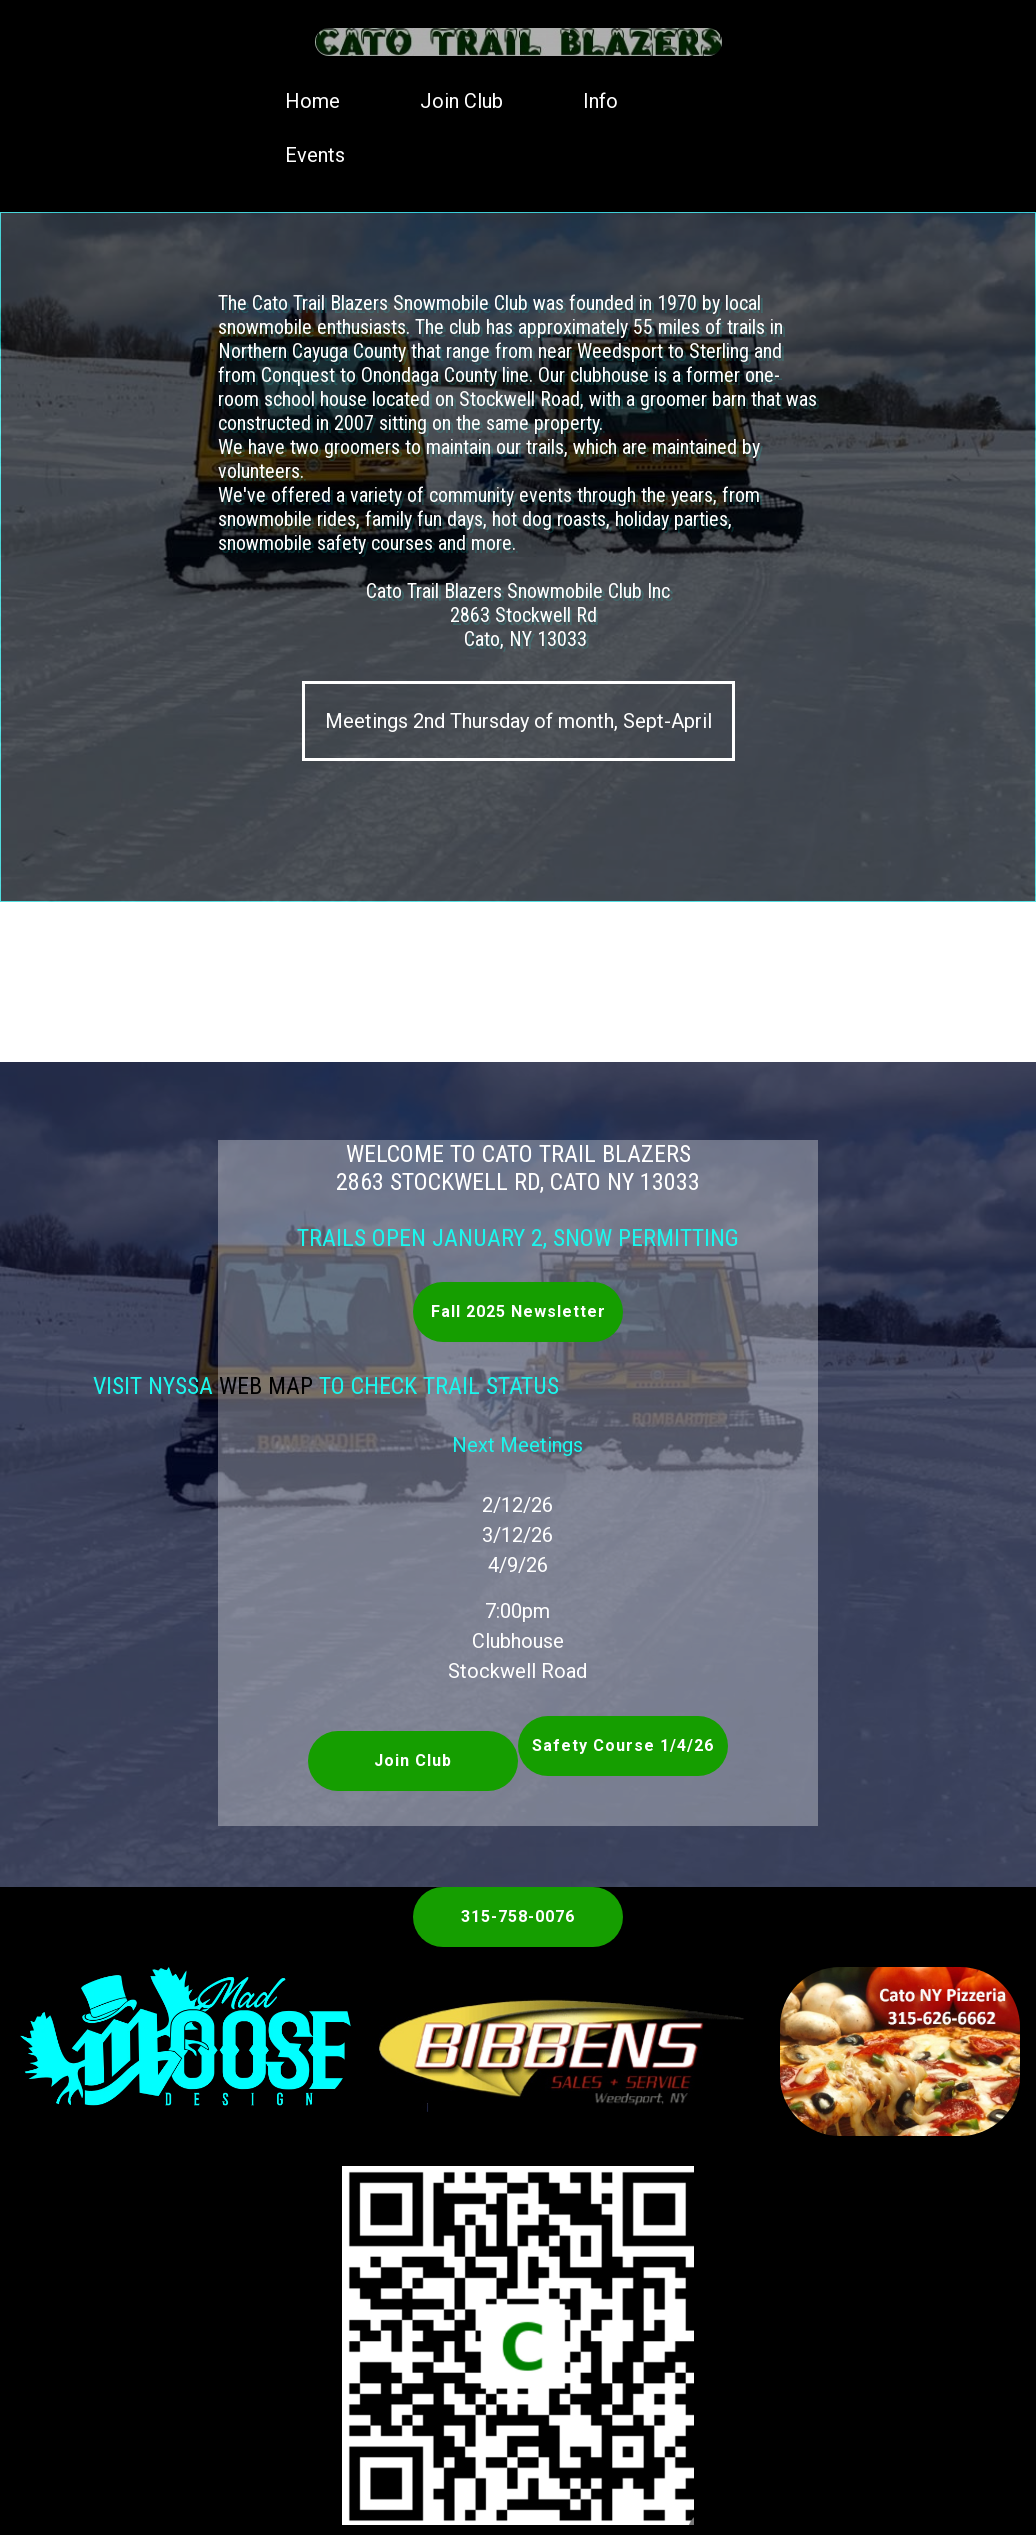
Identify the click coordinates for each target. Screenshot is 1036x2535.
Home (312, 101)
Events (315, 155)
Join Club (461, 101)
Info (600, 101)
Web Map (208, 1386)
